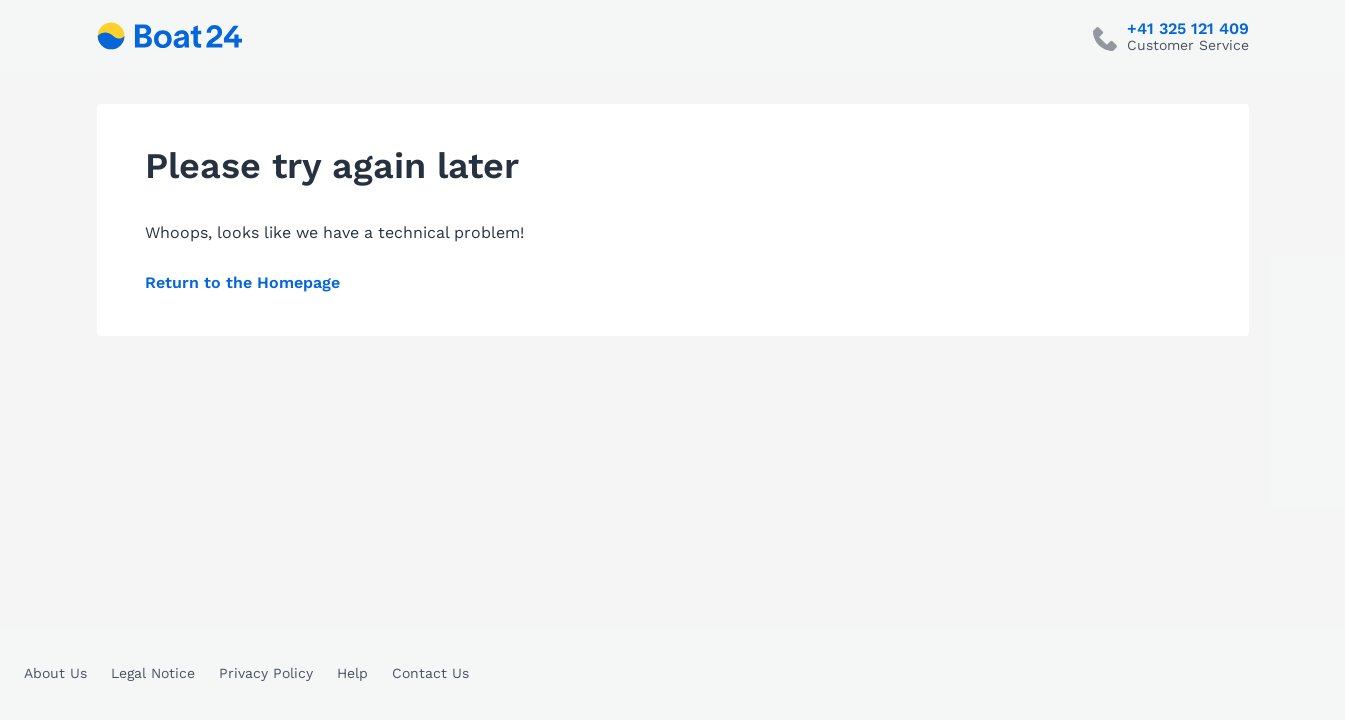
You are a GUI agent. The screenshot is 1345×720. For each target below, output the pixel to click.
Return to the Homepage (242, 282)
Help (352, 673)
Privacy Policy (266, 673)
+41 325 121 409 (1188, 29)
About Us (55, 673)
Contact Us (430, 673)
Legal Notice (153, 673)
